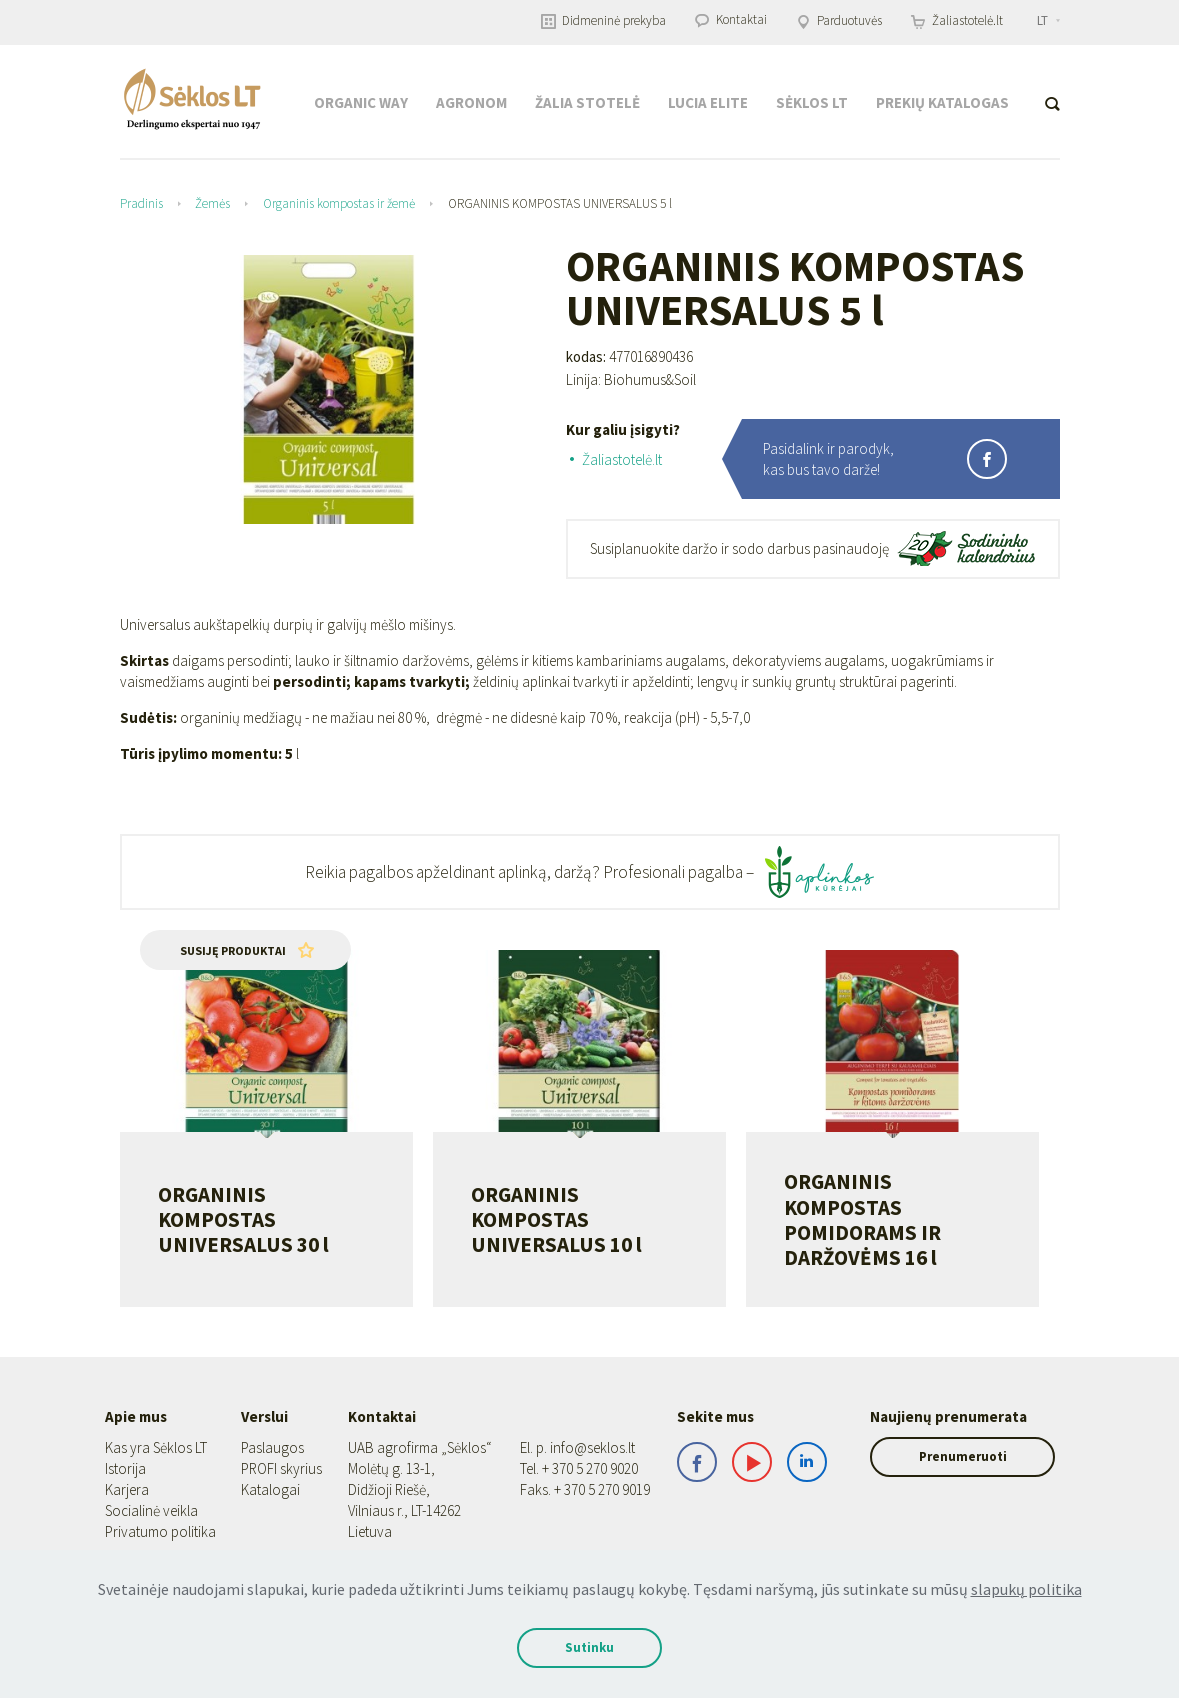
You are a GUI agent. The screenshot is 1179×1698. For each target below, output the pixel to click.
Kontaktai (731, 19)
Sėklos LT (812, 102)
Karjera (127, 1489)
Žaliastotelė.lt (957, 20)
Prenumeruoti (951, 1456)
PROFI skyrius (276, 1468)
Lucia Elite (708, 102)
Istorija (125, 1468)
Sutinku (589, 1647)
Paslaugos (267, 1447)
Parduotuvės (839, 20)
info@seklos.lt (574, 1447)
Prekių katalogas (942, 102)
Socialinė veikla (151, 1510)
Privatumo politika (160, 1531)
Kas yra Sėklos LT (156, 1447)
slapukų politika (1026, 1589)
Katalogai (265, 1489)
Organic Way (361, 102)
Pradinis (141, 203)
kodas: (586, 357)
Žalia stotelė (587, 102)
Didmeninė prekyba (603, 20)
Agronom (471, 102)
